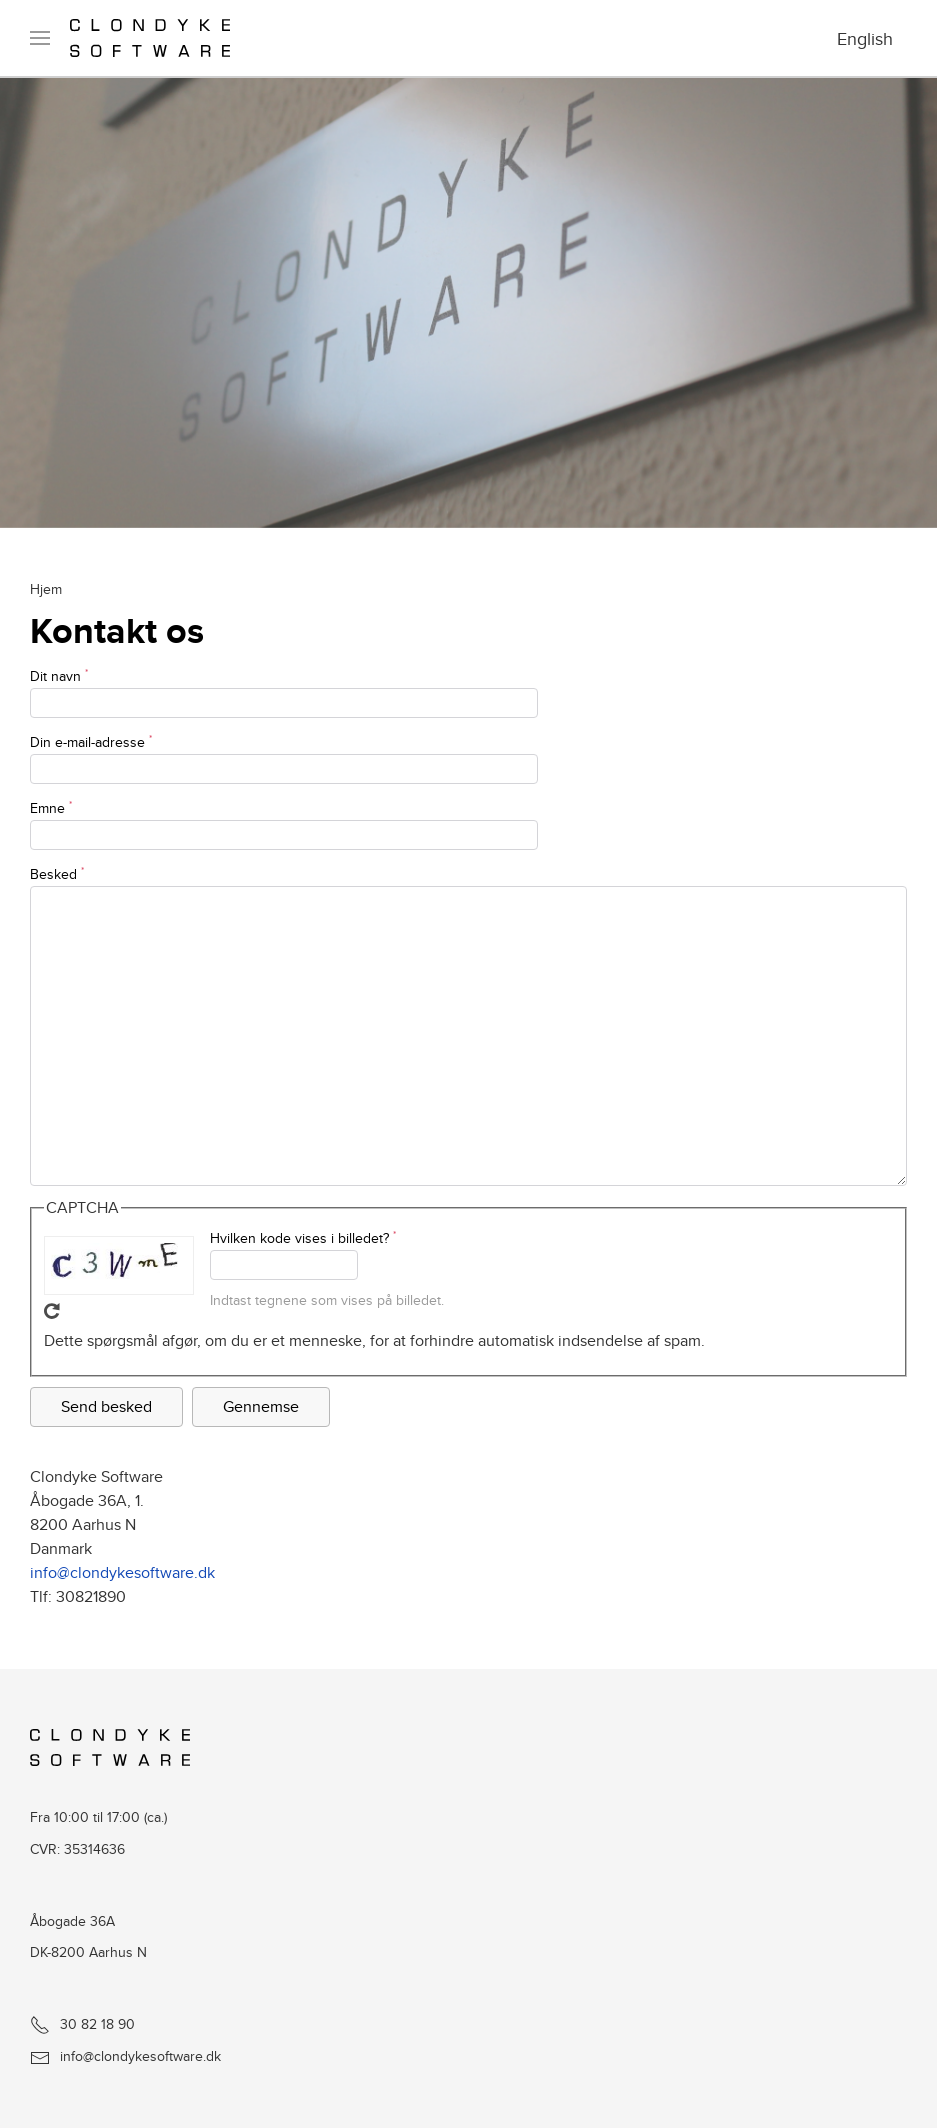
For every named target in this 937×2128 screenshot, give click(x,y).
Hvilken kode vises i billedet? (303, 1238)
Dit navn (59, 676)
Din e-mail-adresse (91, 742)
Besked (57, 874)
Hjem (46, 588)
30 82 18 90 (82, 2023)
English (865, 38)
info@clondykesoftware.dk (122, 1572)
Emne (51, 808)
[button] (40, 38)
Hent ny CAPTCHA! (52, 1311)
